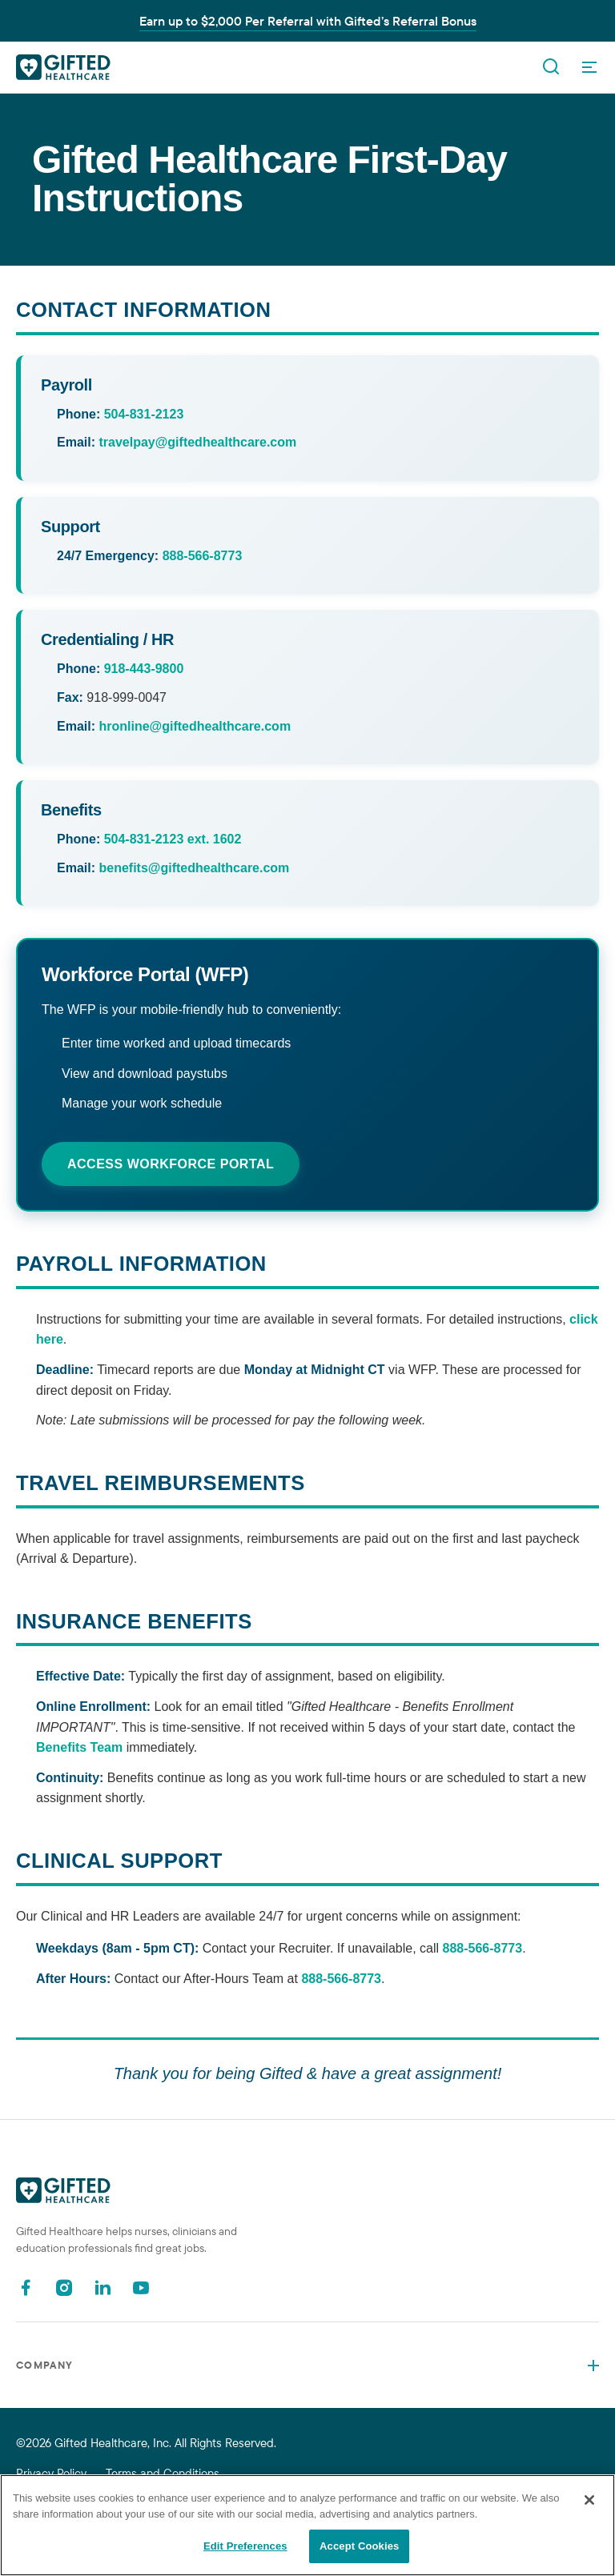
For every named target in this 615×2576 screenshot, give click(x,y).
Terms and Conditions (162, 2473)
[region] (307, 2525)
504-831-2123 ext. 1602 (173, 839)
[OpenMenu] (589, 67)
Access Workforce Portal (170, 1164)
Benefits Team (79, 1747)
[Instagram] (64, 2287)
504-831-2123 (144, 414)
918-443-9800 (144, 668)
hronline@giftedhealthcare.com (194, 726)
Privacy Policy (51, 2473)
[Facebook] (25, 2287)
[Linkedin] (102, 2287)
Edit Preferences (245, 2546)
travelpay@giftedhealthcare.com (197, 442)
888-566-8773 (203, 556)
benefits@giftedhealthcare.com (193, 868)
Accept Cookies (359, 2546)
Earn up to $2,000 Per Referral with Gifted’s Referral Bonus (307, 21)
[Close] (589, 2500)
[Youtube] (141, 2287)
